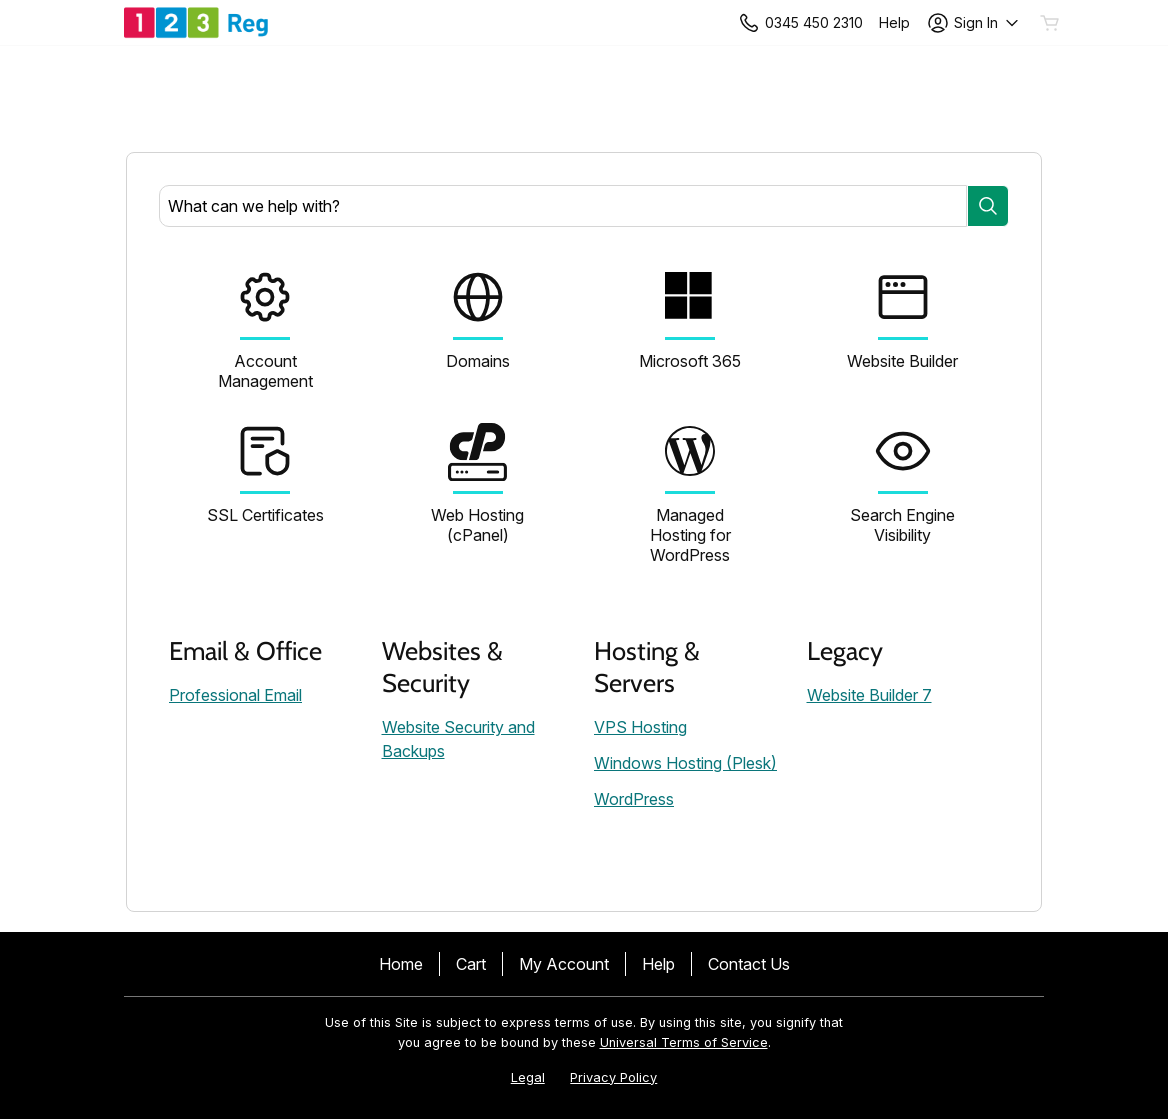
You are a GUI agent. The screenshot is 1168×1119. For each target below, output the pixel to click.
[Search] (988, 206)
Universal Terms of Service (684, 1042)
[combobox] (563, 206)
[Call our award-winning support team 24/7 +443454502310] (894, 22)
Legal (528, 1077)
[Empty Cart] (1051, 23)
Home (401, 964)
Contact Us (749, 964)
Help (658, 964)
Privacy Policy (613, 1077)
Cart (471, 964)
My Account (564, 964)
